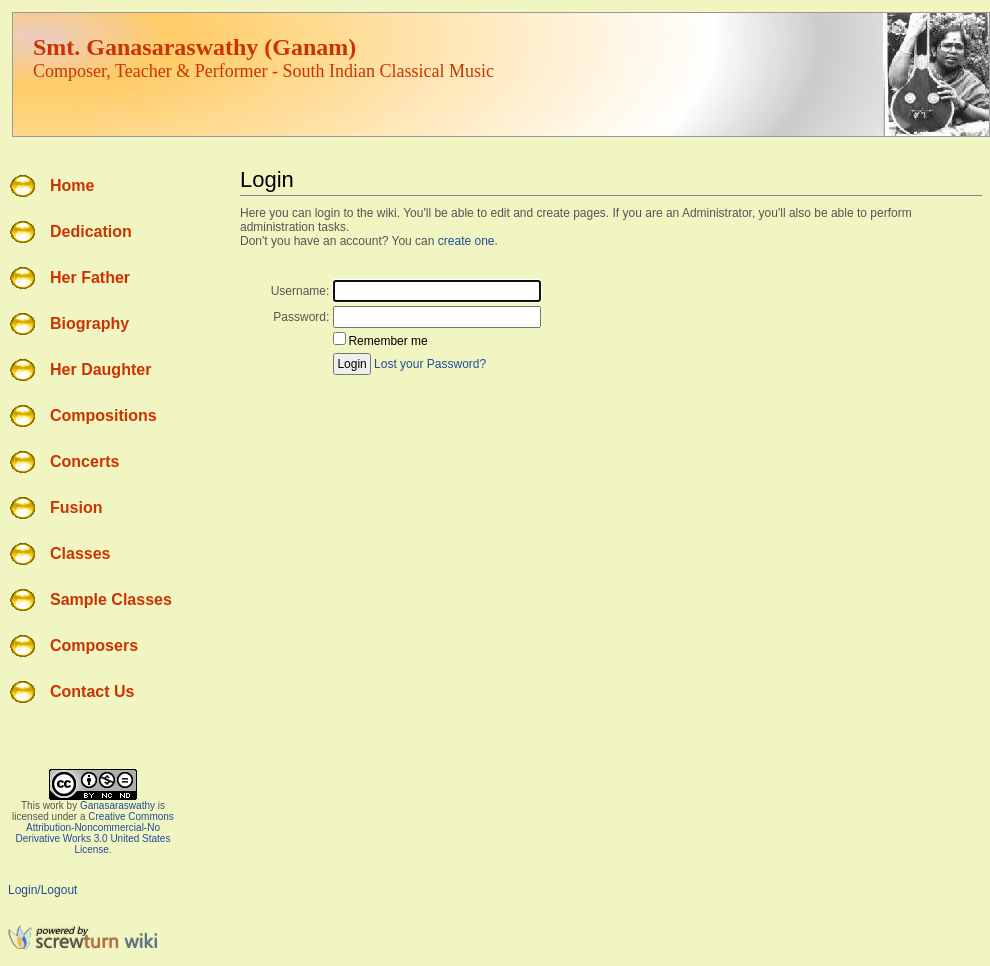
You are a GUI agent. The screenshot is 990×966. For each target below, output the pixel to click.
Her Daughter (100, 369)
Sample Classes (111, 599)
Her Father (90, 277)
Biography (89, 323)
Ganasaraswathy (117, 805)
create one (466, 241)
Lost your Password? (430, 364)
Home (72, 185)
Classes (80, 553)
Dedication (91, 231)
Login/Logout (42, 890)
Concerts (84, 461)
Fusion (76, 507)
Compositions (103, 415)
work (53, 805)
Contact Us (92, 691)
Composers (94, 645)
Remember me (387, 341)
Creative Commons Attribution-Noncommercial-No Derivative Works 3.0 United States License (95, 833)
